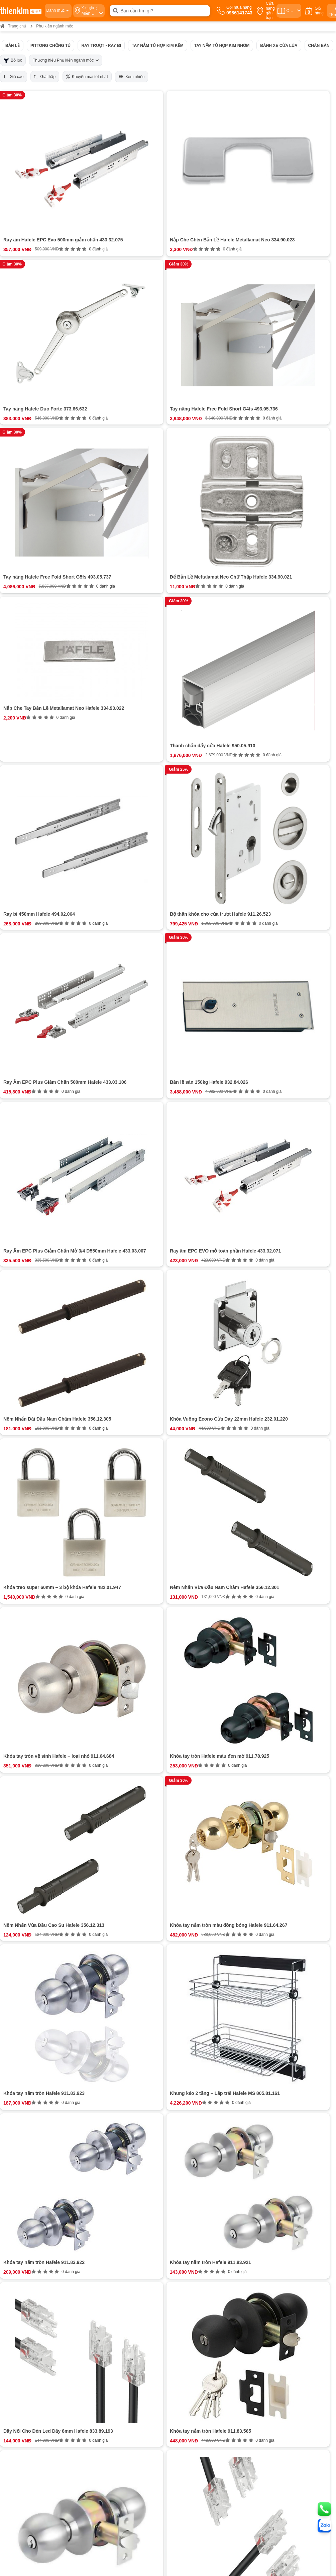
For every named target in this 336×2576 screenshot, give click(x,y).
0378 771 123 (82, 1513)
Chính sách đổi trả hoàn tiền (195, 1375)
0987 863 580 (290, 1441)
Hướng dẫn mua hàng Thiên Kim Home (206, 1357)
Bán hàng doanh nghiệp (29, 1369)
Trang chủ (13, 26)
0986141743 (129, 1350)
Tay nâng (95, 1144)
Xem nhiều (132, 76)
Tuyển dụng (17, 1363)
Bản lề (12, 45)
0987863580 (127, 1357)
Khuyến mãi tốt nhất (87, 76)
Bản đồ (56, 1468)
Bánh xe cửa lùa (278, 45)
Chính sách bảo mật (187, 1381)
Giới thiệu (15, 1350)
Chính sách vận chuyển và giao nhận (203, 1363)
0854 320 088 (183, 1450)
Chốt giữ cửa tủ (102, 1119)
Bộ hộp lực (97, 1153)
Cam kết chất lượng (25, 1375)
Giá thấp (44, 76)
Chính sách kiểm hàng (189, 1387)
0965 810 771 (183, 1441)
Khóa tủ (94, 1128)
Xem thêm (139, 1199)
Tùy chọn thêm (101, 1169)
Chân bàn (319, 45)
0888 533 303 (76, 1450)
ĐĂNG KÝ (315, 1369)
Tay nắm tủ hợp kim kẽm (158, 45)
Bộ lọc (13, 60)
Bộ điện (94, 1161)
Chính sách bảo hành (188, 1369)
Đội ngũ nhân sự (22, 1381)
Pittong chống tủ (50, 45)
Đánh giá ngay (139, 1299)
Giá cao (13, 76)
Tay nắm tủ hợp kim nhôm (222, 45)
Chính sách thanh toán (190, 1350)
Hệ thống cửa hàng (24, 1357)
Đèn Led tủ (97, 1136)
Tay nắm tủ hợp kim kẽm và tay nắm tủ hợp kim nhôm (142, 1094)
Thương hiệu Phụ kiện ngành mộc (66, 60)
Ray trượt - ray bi (101, 45)
